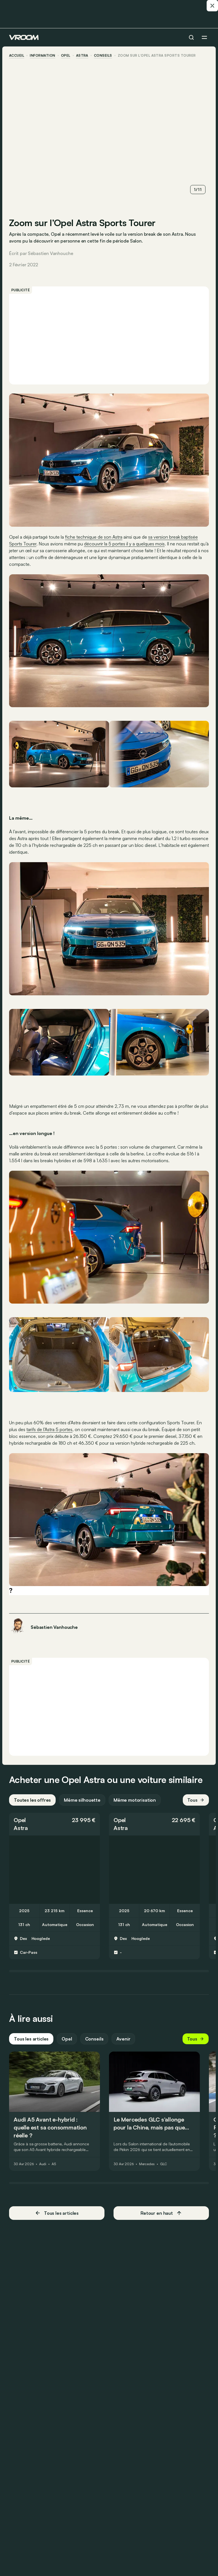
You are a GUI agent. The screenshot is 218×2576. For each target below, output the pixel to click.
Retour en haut (161, 2213)
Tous (195, 1800)
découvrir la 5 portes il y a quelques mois (124, 544)
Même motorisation (135, 1800)
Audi (43, 2164)
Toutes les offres (32, 1800)
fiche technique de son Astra (93, 537)
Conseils (94, 2039)
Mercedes (147, 2164)
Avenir (123, 2039)
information (42, 55)
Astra (82, 55)
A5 (54, 2164)
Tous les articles (31, 2039)
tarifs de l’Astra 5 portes (49, 1429)
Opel (65, 55)
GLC (163, 2164)
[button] (54, 1824)
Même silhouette (82, 1800)
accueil (16, 55)
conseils (103, 55)
